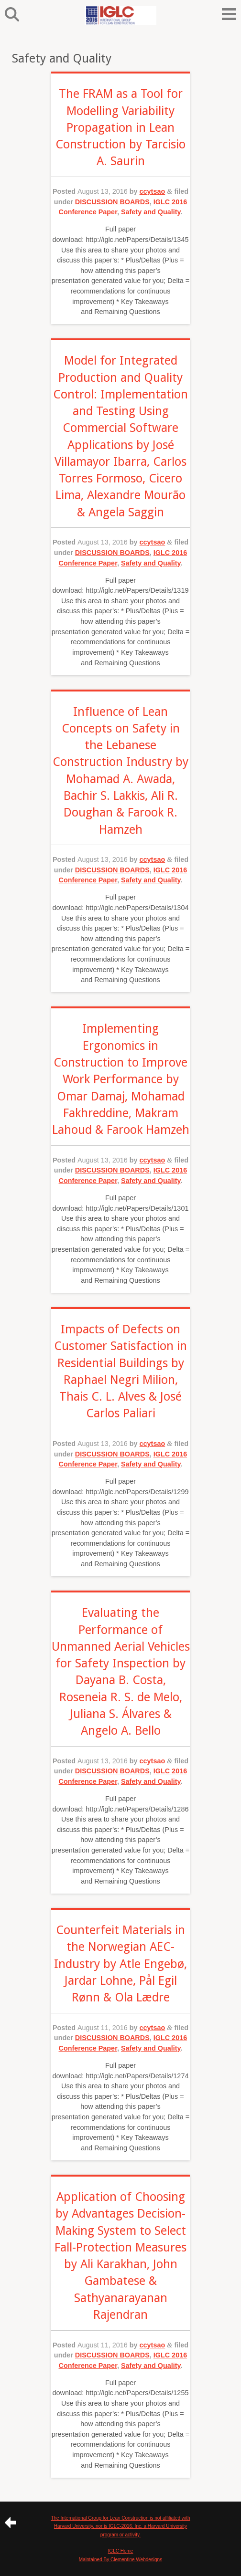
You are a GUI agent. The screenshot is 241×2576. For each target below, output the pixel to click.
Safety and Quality (150, 212)
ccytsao (152, 191)
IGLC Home (120, 2551)
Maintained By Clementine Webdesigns (120, 2559)
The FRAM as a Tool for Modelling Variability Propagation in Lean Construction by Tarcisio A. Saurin (120, 127)
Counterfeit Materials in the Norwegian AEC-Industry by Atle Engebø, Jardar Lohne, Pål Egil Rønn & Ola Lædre (120, 1963)
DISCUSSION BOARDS (112, 202)
